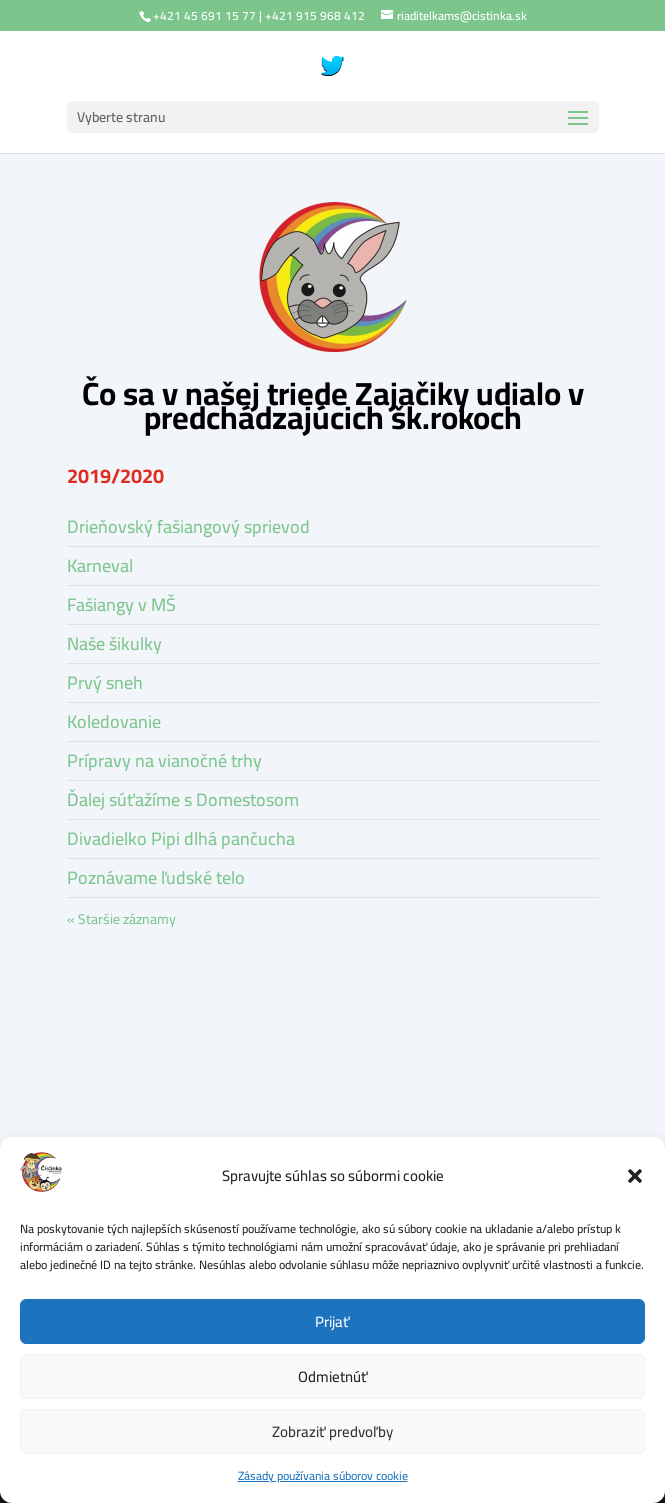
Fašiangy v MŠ (121, 604)
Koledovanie (114, 721)
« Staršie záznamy (121, 919)
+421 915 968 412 (315, 15)
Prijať (332, 1321)
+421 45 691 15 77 (204, 15)
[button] (635, 1176)
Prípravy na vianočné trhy (164, 760)
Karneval (100, 565)
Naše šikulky (114, 643)
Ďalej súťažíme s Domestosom (183, 799)
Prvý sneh (105, 682)
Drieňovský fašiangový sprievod (188, 526)
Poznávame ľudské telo (156, 877)
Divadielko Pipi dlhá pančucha (181, 838)
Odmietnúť (333, 1376)
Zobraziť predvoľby (332, 1431)
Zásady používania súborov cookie (323, 1475)
